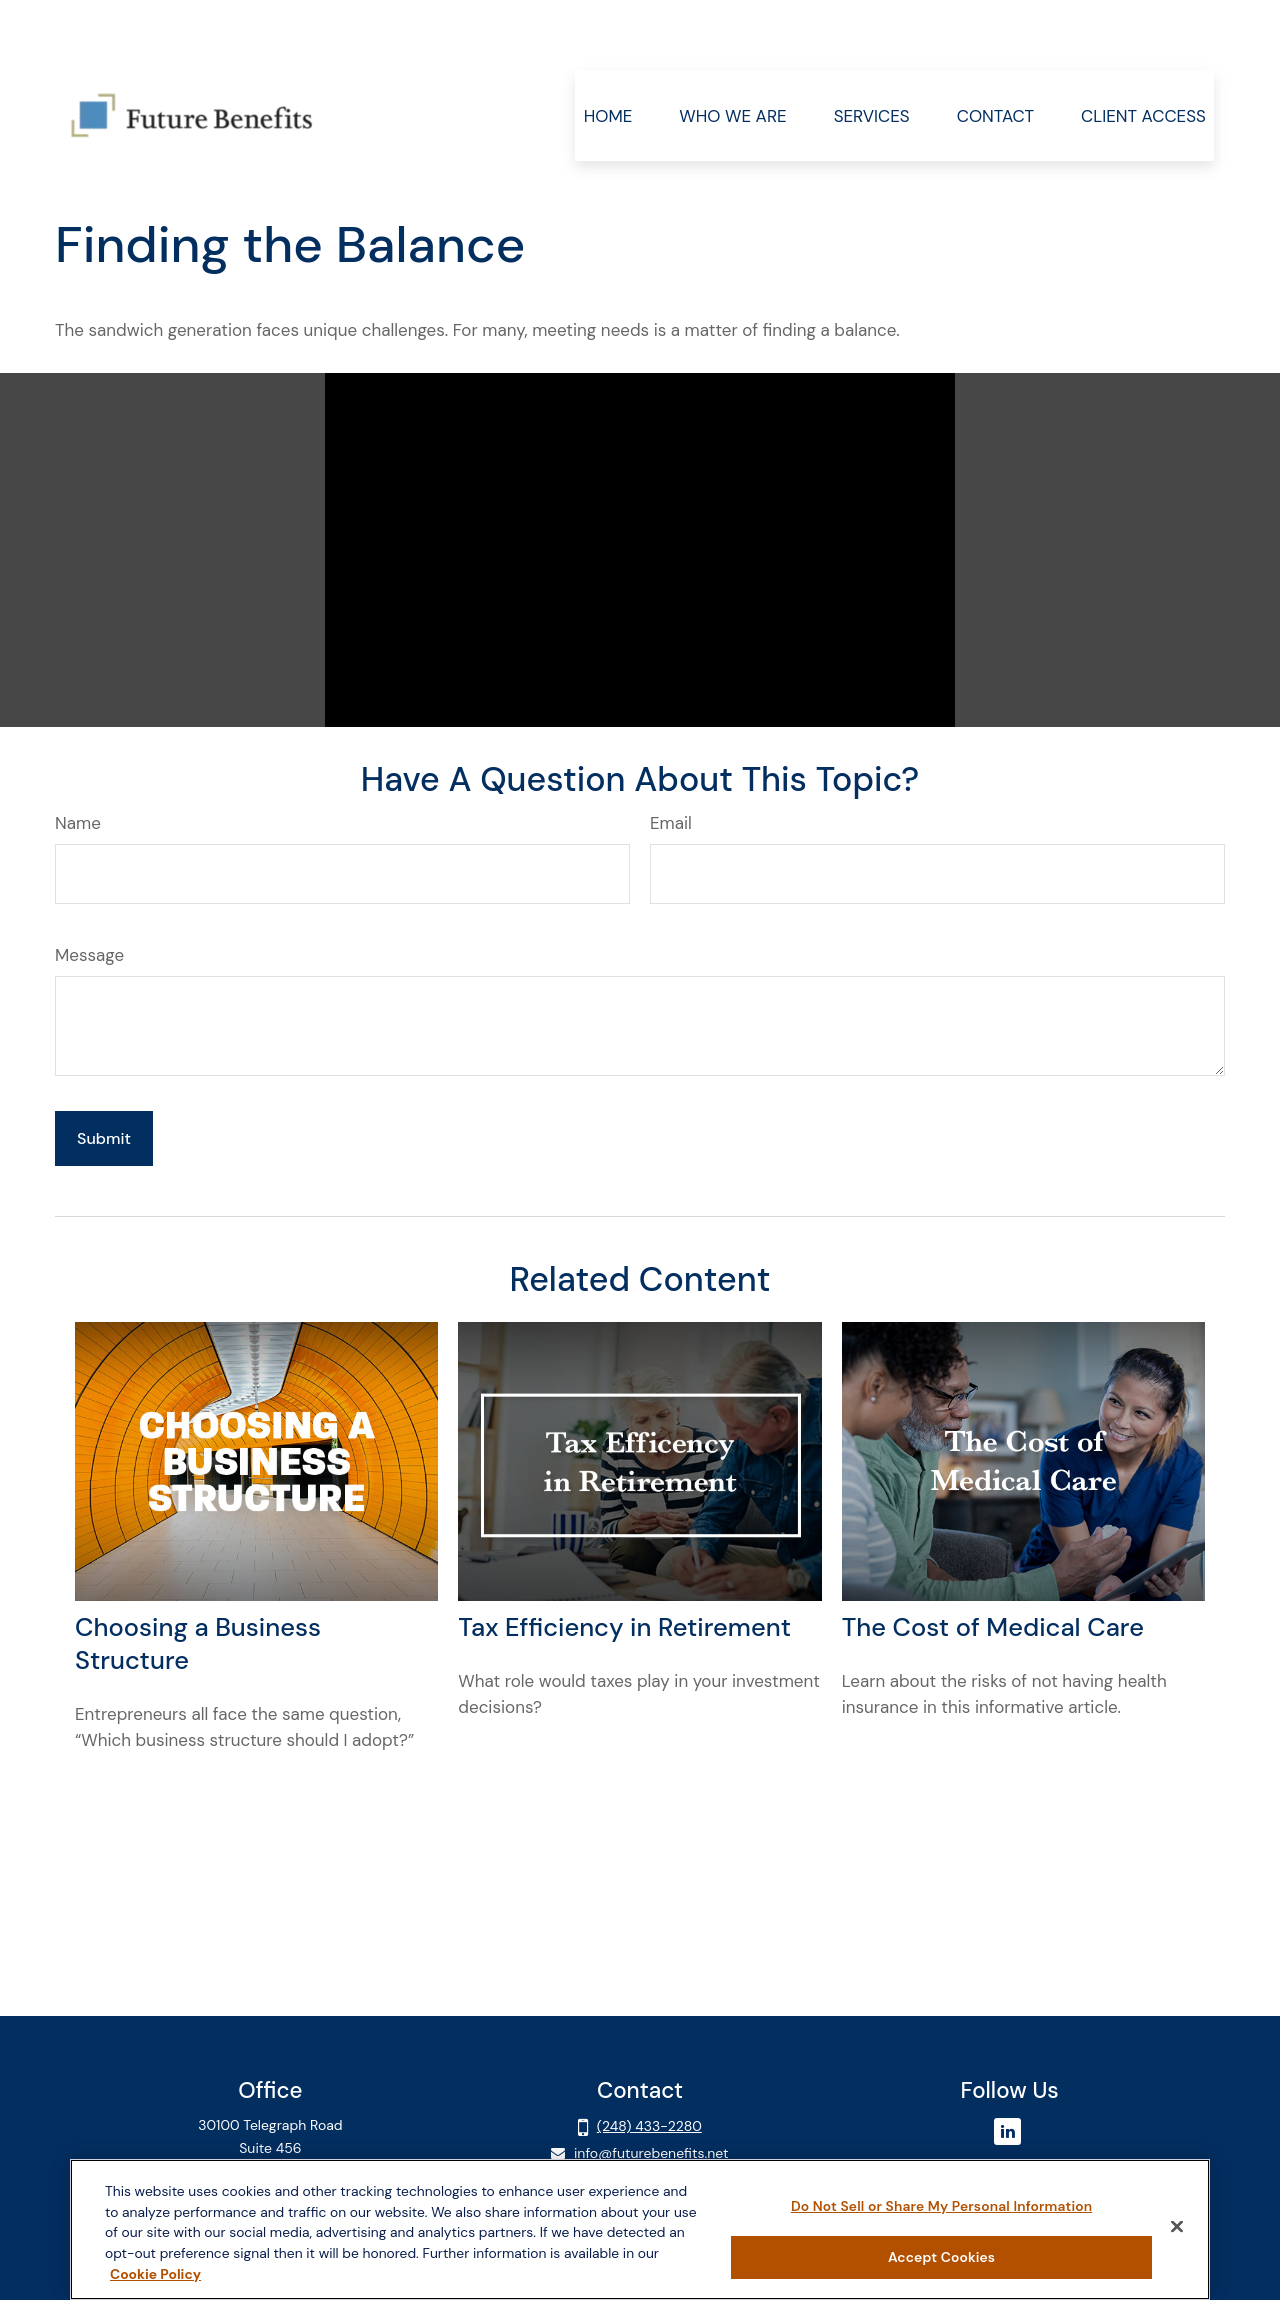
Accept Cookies (941, 2257)
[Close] (1177, 2227)
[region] (640, 2229)
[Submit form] (104, 1078)
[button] (608, 55)
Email (671, 763)
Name (78, 763)
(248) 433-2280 (649, 2066)
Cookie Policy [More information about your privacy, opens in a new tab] (155, 2274)
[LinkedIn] (1007, 2071)
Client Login (270, 2148)
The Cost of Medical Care (993, 1567)
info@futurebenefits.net (651, 2093)
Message (89, 895)
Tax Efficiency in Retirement (624, 1567)
